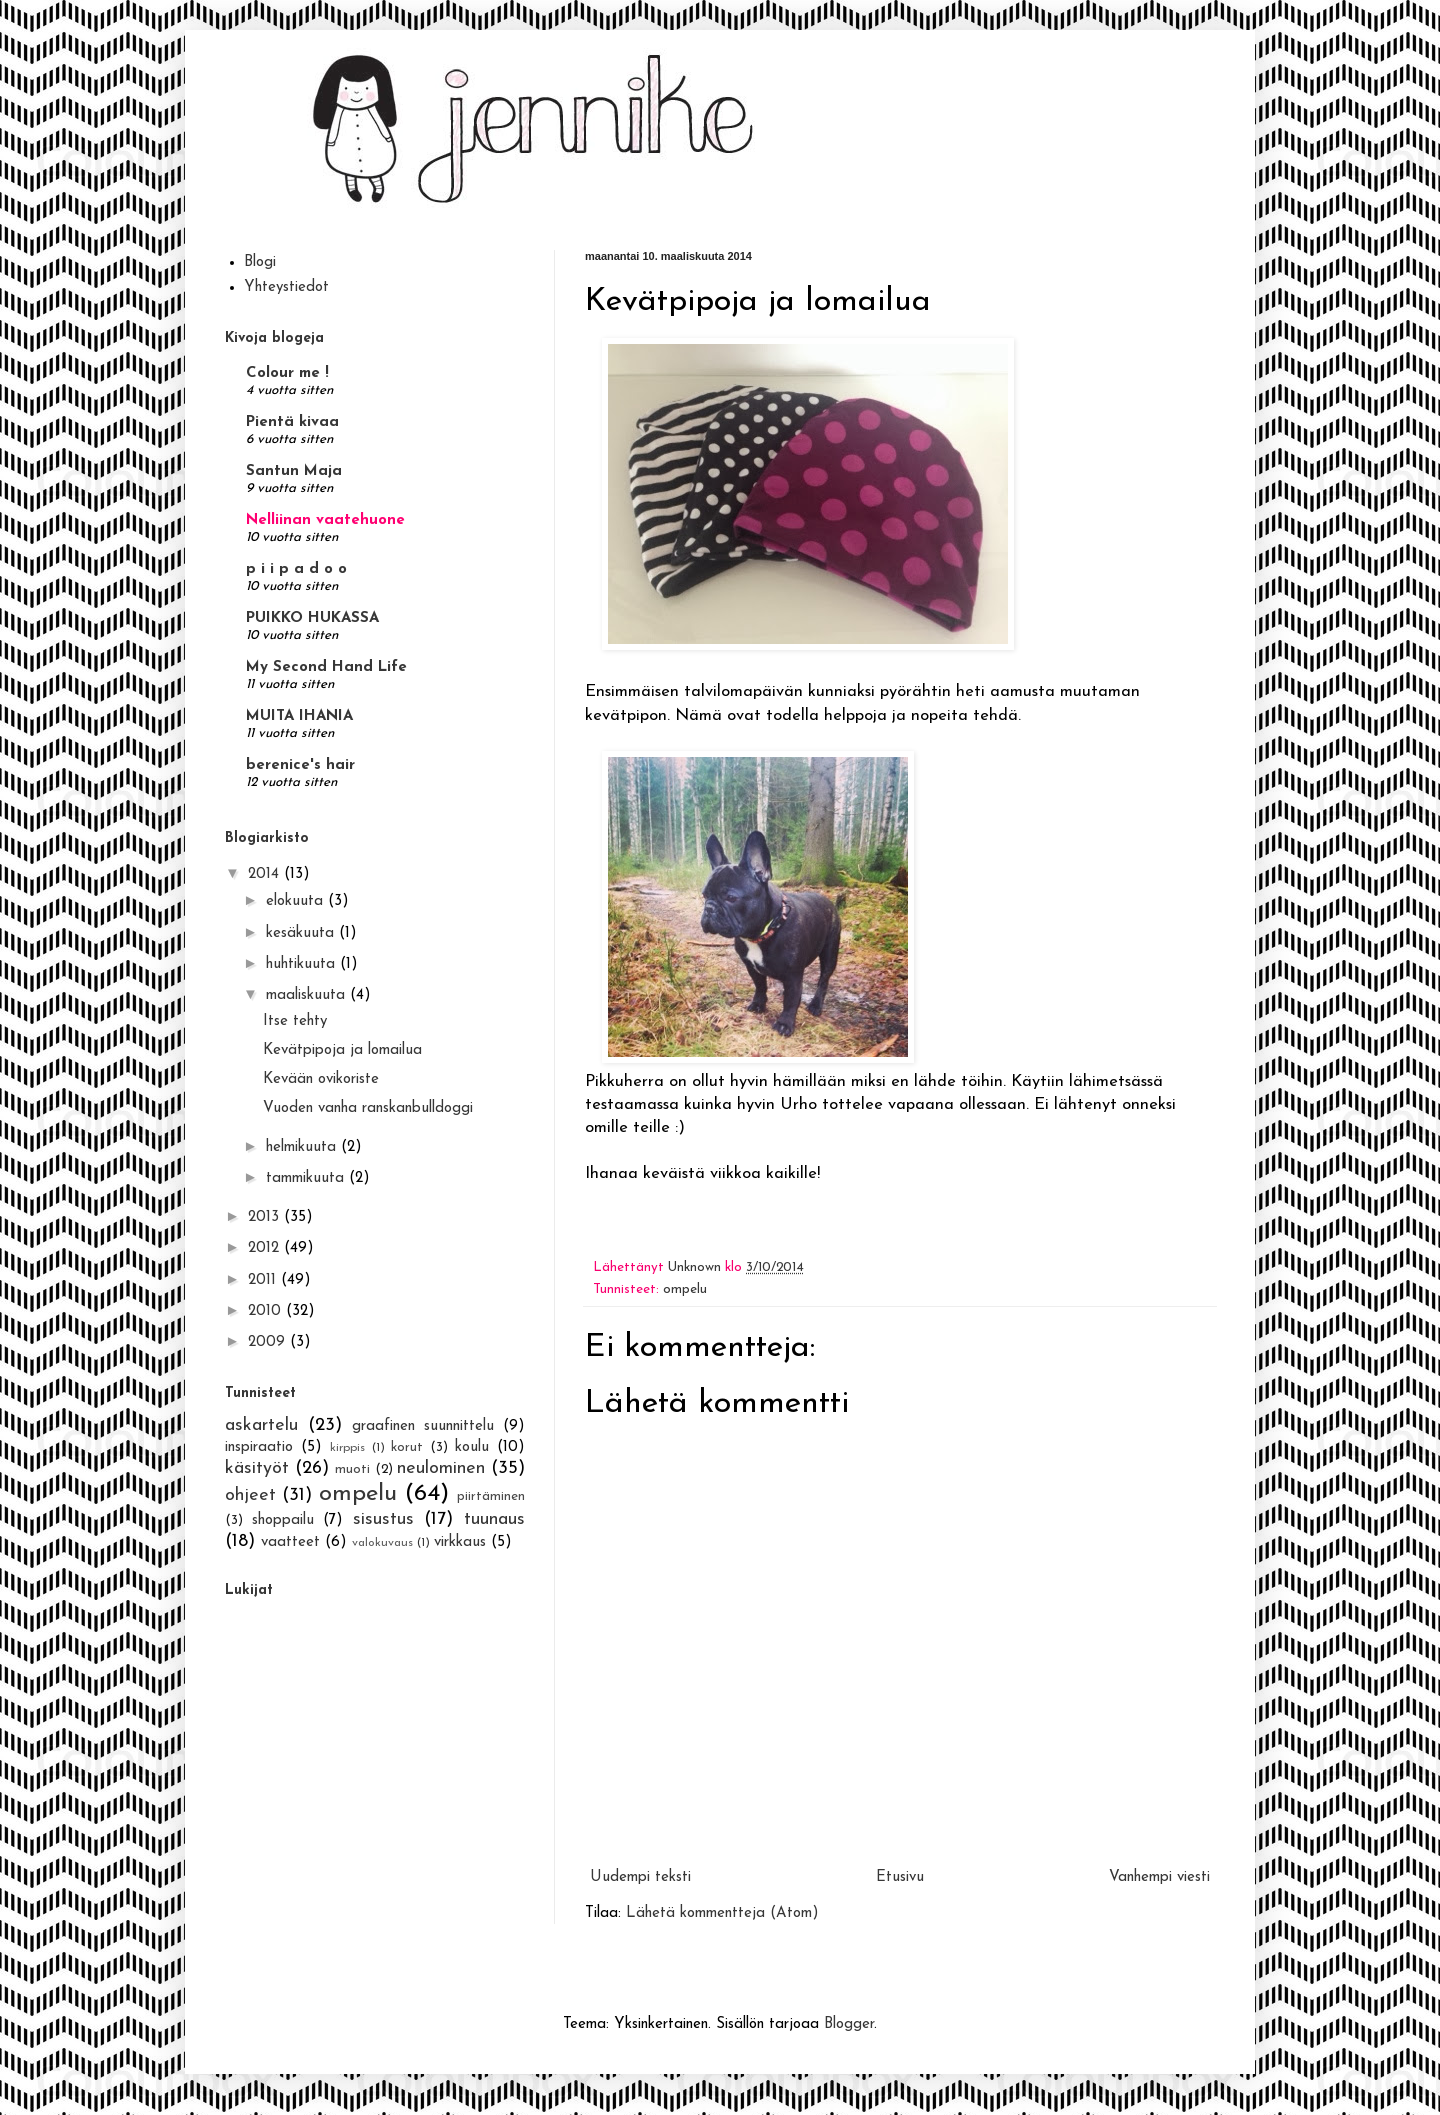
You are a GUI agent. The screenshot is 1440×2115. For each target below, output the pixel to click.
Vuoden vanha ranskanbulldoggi (368, 1108)
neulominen (441, 1468)
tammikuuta (307, 1178)
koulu (472, 1447)
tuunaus (494, 1519)
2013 (266, 1217)
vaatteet (290, 1542)
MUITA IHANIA (299, 716)
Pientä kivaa (292, 422)
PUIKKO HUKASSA (312, 618)
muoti (352, 1469)
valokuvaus (382, 1543)
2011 (264, 1280)
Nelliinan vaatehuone (325, 520)
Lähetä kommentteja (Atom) (722, 1913)
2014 (266, 874)
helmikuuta (303, 1147)
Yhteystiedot (286, 287)
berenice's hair (300, 765)
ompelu (685, 1289)
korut (407, 1447)
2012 (266, 1248)
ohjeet (250, 1495)
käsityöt (257, 1468)
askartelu (261, 1425)
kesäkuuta (302, 933)
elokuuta (297, 901)
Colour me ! (287, 373)
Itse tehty (295, 1021)
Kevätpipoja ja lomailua (342, 1050)
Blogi (260, 262)
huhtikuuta (303, 964)
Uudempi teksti (640, 1877)
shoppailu (283, 1520)
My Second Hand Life (326, 667)
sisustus (383, 1519)
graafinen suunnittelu (423, 1426)
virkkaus (460, 1542)
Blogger (849, 2024)
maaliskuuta (308, 995)
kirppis (347, 1448)
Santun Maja (294, 471)
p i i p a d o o (296, 569)
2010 (267, 1311)
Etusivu (900, 1877)
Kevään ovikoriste (321, 1079)
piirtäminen (491, 1496)
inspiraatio (259, 1447)
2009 (269, 1342)
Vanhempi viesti (1159, 1877)
